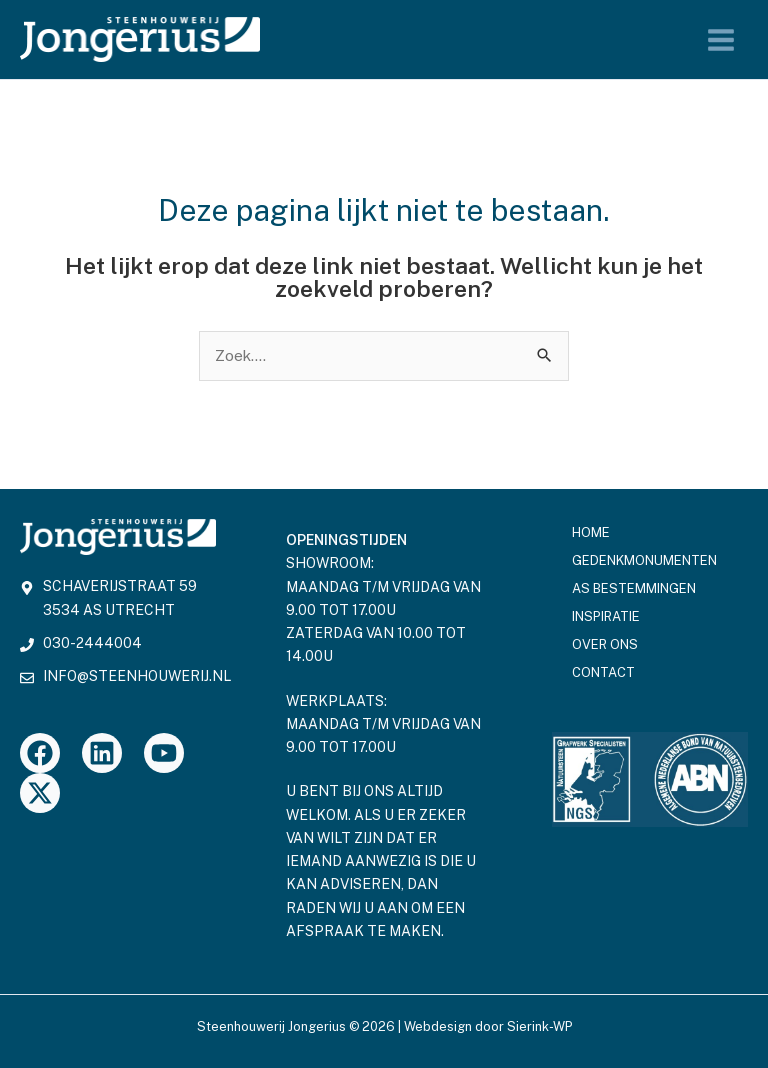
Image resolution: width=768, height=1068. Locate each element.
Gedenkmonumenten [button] (649, 561)
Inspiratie (606, 616)
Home (591, 532)
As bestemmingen (634, 588)
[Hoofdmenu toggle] (721, 39)
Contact (603, 672)
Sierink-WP (539, 1026)
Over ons (605, 644)
